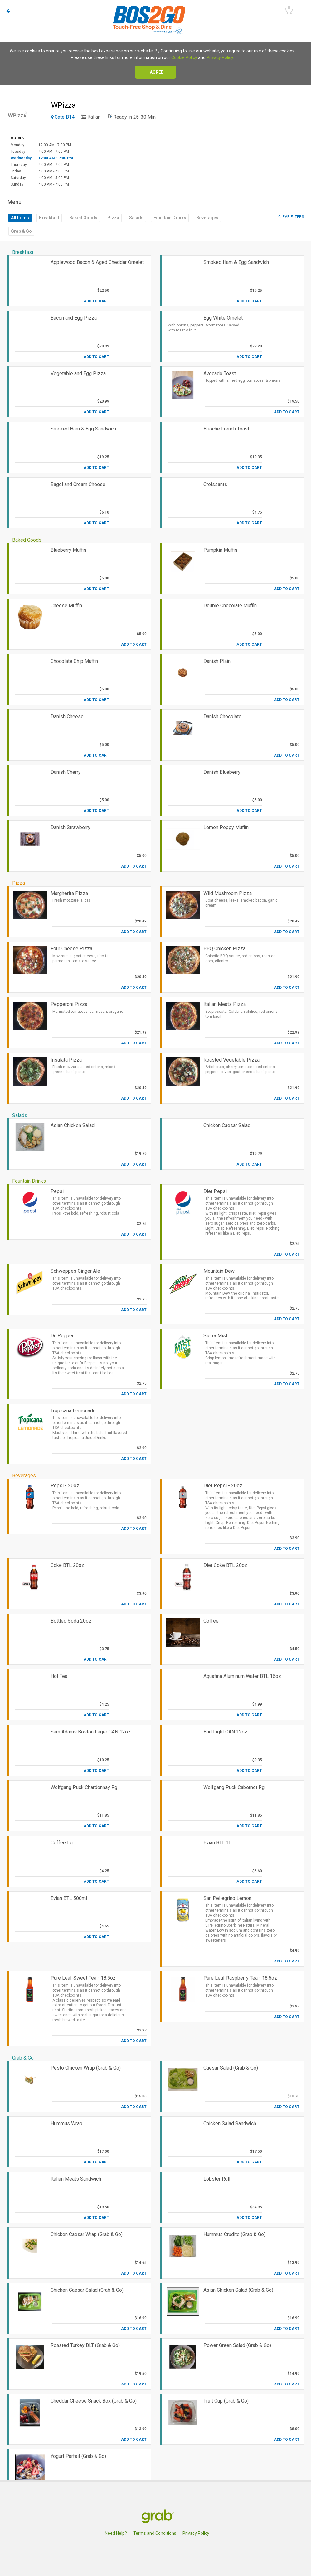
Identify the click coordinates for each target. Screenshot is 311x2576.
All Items (20, 217)
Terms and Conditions (154, 2533)
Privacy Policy (220, 57)
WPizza (63, 105)
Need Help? (116, 2533)
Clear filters (291, 217)
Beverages (207, 217)
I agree (155, 72)
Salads (136, 217)
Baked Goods (83, 217)
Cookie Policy (184, 57)
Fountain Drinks (169, 217)
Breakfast (49, 217)
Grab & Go (21, 231)
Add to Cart (96, 301)
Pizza (113, 217)
